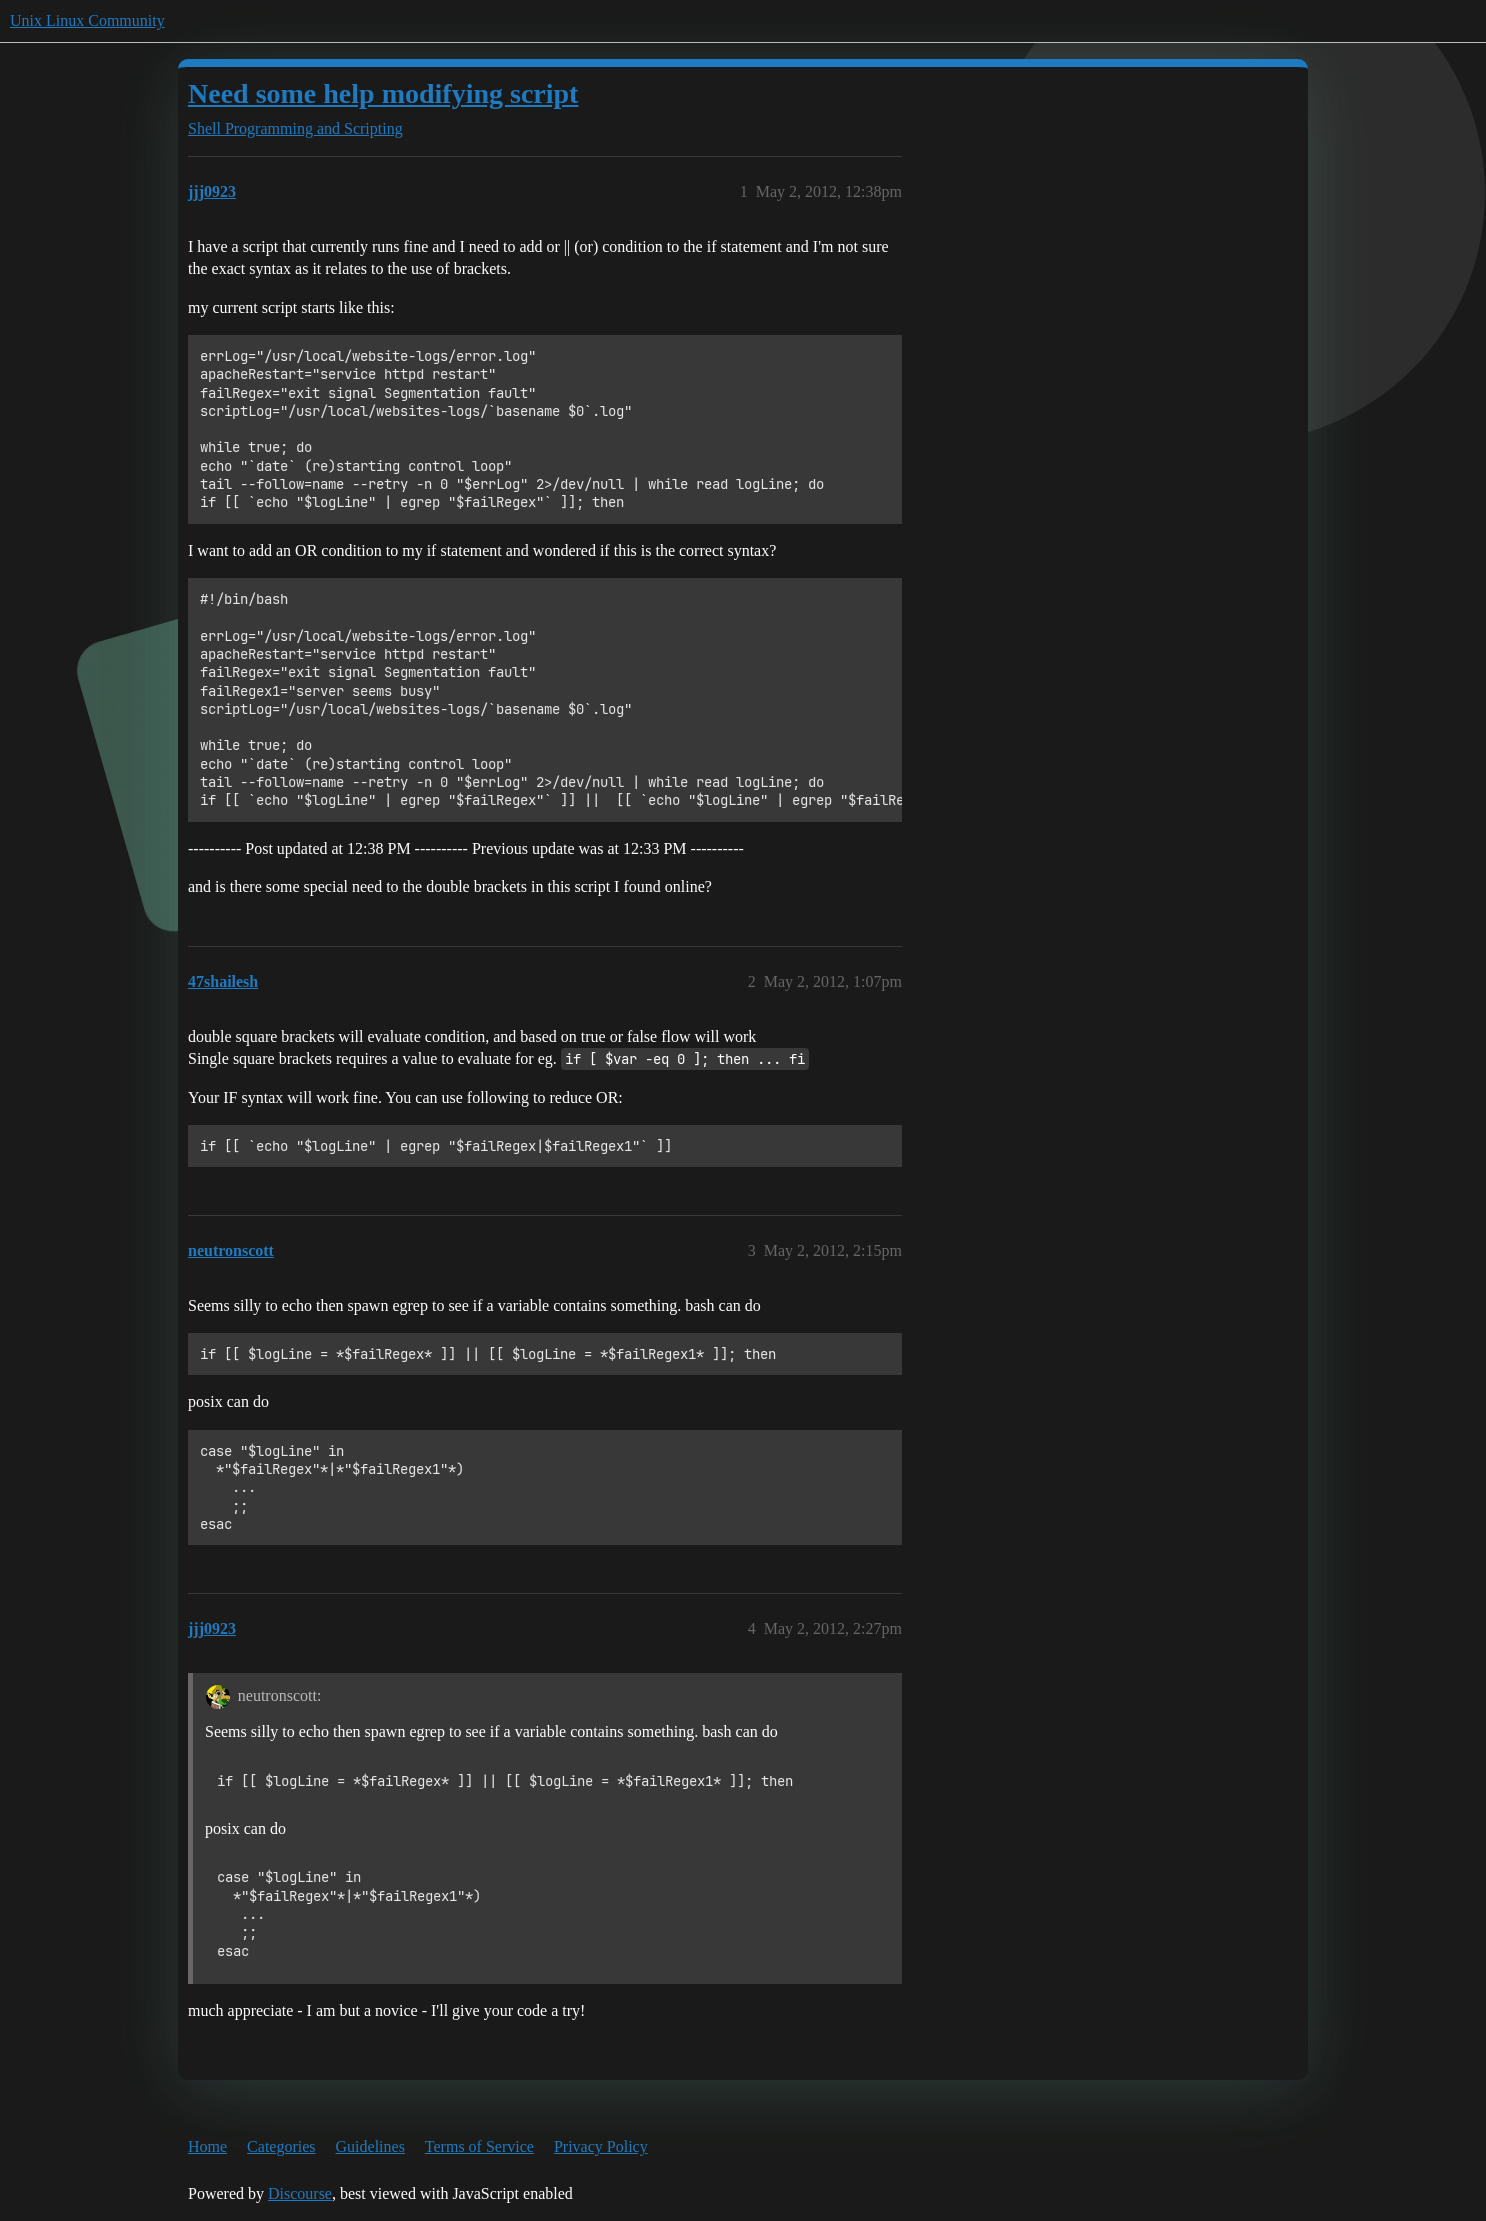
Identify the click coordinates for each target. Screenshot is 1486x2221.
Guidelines (370, 2146)
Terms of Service (479, 2146)
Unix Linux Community (87, 20)
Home (207, 2146)
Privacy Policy (601, 2146)
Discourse (300, 2193)
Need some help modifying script (383, 93)
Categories (281, 2146)
